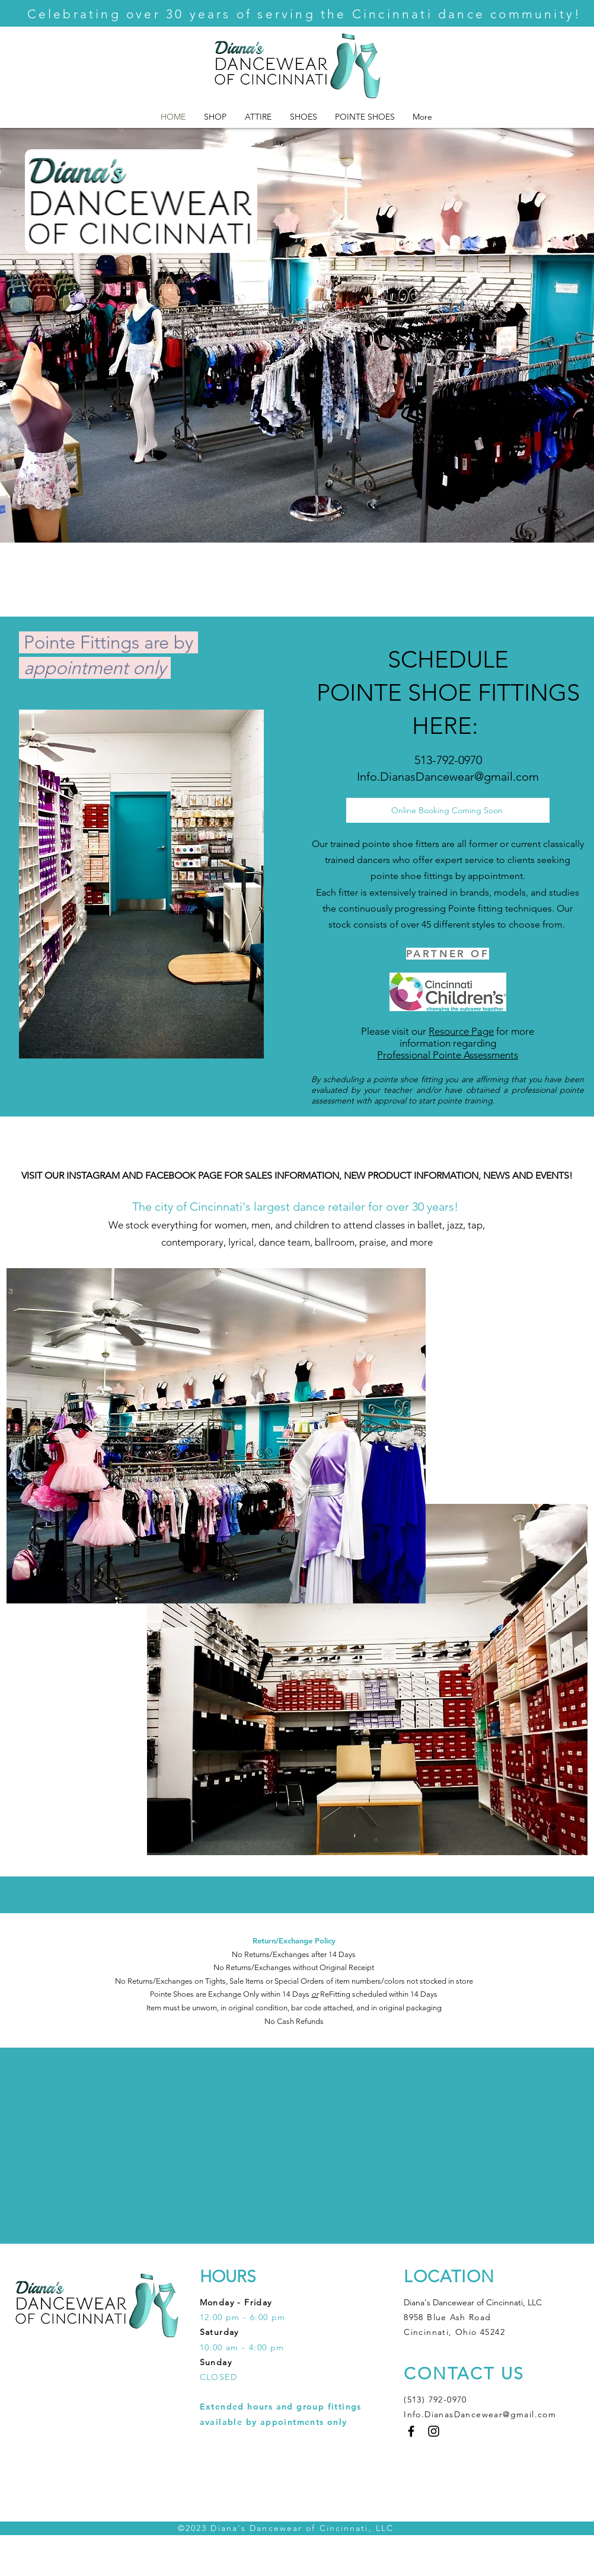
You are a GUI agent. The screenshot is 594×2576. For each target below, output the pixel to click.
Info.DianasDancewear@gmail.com (448, 776)
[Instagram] (433, 2431)
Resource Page (461, 1031)
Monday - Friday (236, 2302)
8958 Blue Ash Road (449, 2317)
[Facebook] (411, 2431)
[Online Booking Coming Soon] (448, 810)
